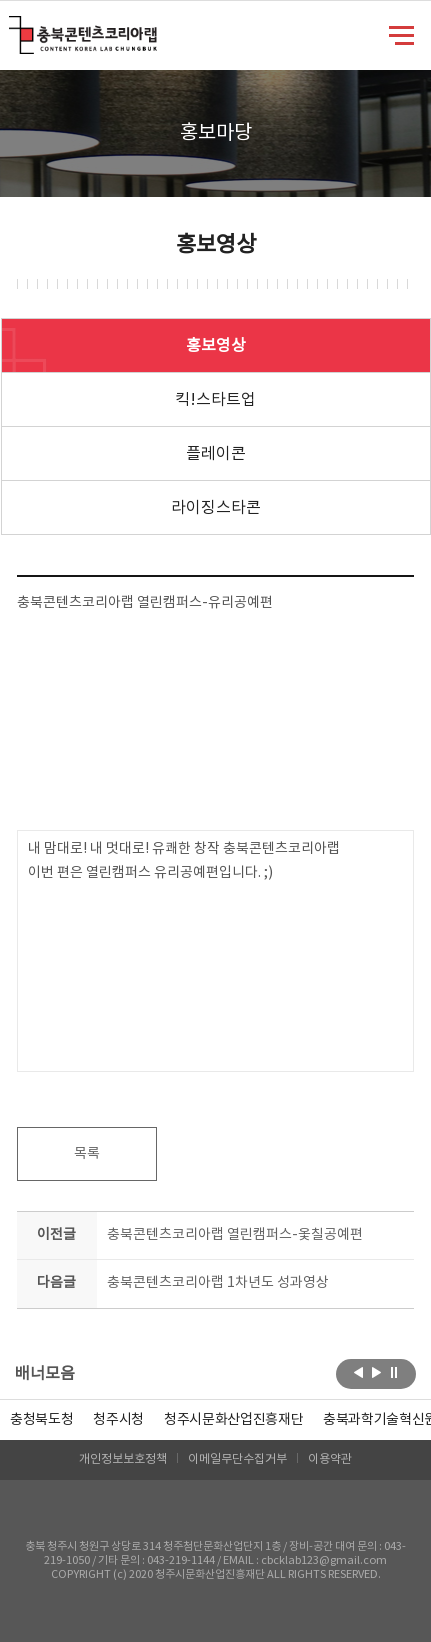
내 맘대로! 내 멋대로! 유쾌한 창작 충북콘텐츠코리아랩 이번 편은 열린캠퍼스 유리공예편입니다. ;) (184, 861)
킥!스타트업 (215, 400)
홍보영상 (216, 346)
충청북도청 (41, 1420)
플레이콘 (216, 454)
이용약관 (330, 1459)
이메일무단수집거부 (237, 1459)
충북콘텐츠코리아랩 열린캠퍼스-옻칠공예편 (235, 1235)
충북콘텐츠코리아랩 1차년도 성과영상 (218, 1283)
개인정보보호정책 (123, 1459)
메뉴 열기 (401, 34)
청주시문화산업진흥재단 (233, 1420)
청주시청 (118, 1420)
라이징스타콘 (216, 508)
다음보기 (376, 1372)
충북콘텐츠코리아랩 (13, 27)
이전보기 (358, 1372)
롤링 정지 (394, 1372)
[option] (41, 1420)
